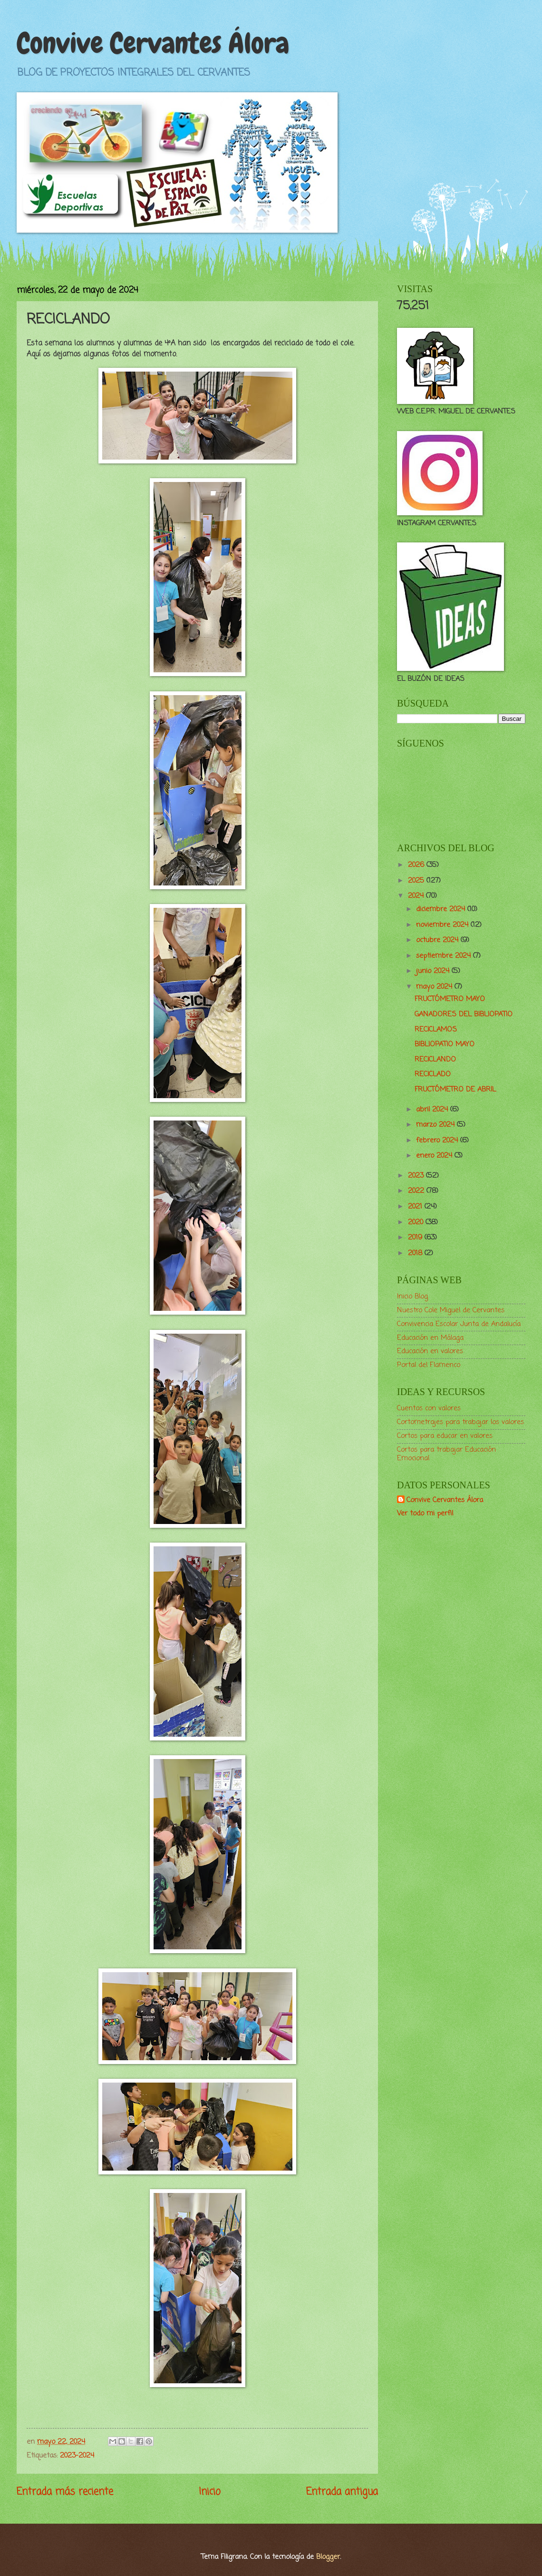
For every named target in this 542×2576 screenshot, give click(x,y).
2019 (416, 1237)
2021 (416, 1206)
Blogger (328, 2557)
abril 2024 (433, 1109)
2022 (417, 1191)
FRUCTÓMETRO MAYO (450, 999)
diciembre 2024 (441, 909)
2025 (417, 880)
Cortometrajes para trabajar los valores (460, 1422)
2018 (416, 1253)
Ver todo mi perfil (425, 1513)
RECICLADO (433, 1074)
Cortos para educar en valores (445, 1436)
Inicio (210, 2492)
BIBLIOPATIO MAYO (444, 1044)
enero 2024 (435, 1155)
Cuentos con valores (429, 1408)
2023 (417, 1175)
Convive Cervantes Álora (153, 43)
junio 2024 (434, 971)
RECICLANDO (435, 1059)
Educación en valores (430, 1351)
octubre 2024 (438, 940)
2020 (417, 1222)
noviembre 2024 (443, 925)
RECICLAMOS (436, 1029)
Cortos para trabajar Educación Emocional (446, 1454)
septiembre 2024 (444, 956)
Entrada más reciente (65, 2492)
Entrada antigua (342, 2492)
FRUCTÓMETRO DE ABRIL (455, 1089)
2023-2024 (77, 2455)
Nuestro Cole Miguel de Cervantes (450, 1310)
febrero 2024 (438, 1140)
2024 (417, 896)
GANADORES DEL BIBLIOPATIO (464, 1014)
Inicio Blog (412, 1296)
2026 (417, 865)
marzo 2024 (436, 1125)
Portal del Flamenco (428, 1365)
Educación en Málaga (430, 1338)
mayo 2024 (435, 987)
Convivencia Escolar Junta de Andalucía (459, 1324)
